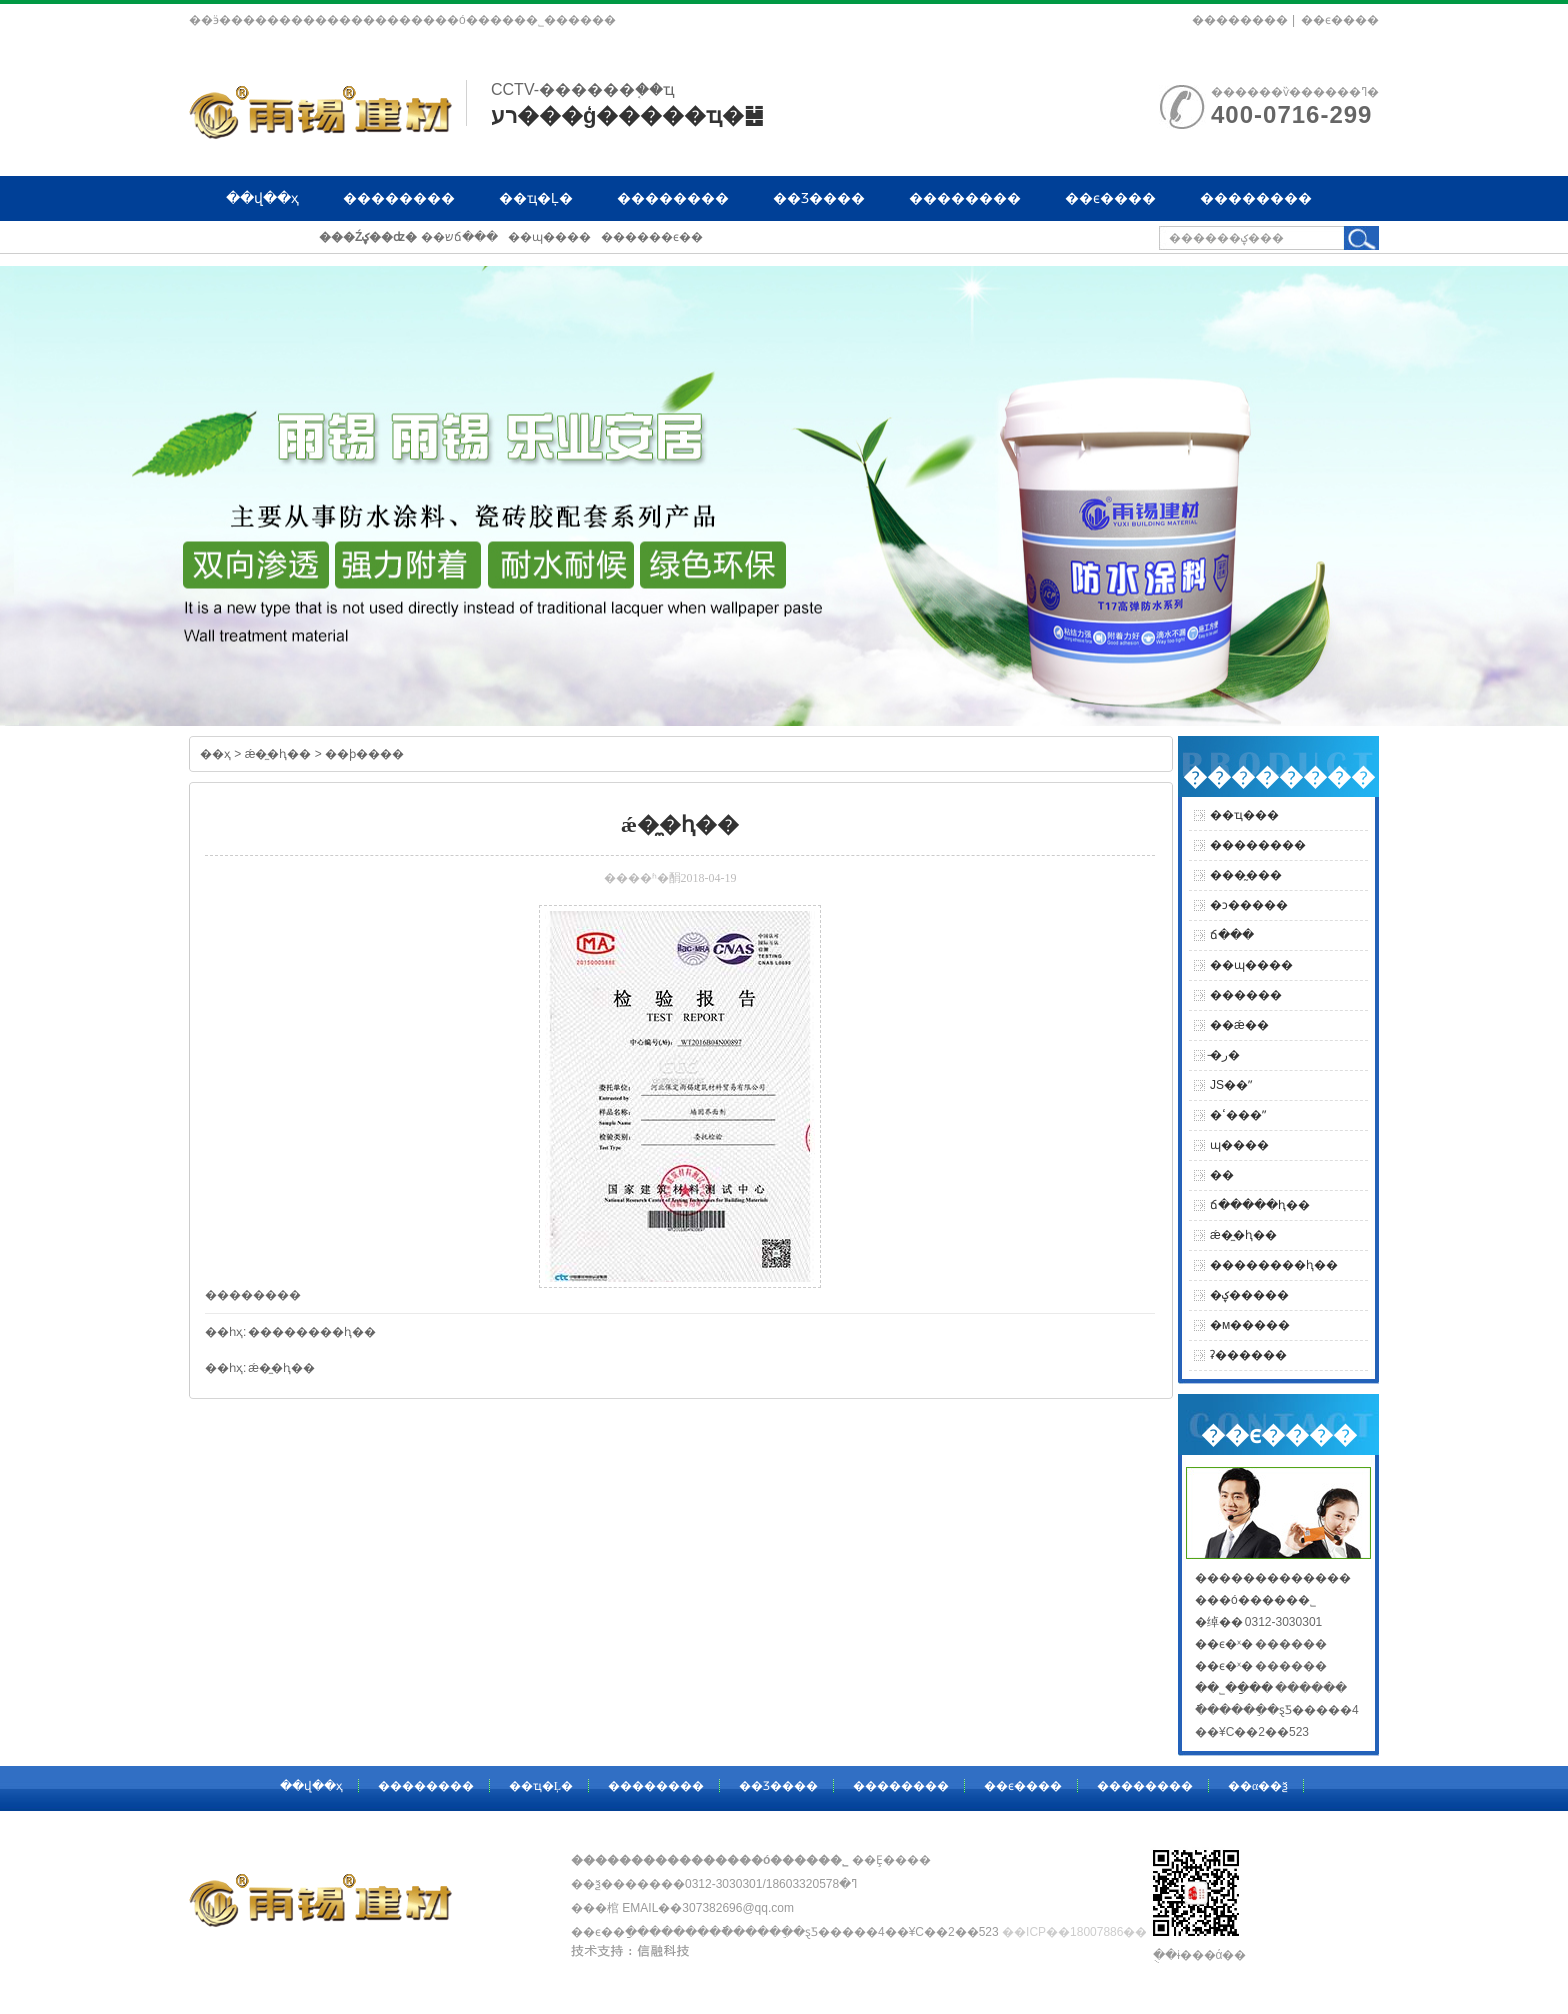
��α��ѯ (261, 243)
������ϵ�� (652, 237)
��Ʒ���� (819, 198)
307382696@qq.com (738, 1908)
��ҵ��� (1244, 815)
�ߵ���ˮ (1238, 1115)
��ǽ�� (1239, 1025)
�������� (1240, 20)
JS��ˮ (1231, 1085)
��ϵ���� (1340, 20)
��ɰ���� (549, 237)
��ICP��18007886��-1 (1080, 1932)
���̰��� (1246, 875)
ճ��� (1232, 935)
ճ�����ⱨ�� (1260, 1205)
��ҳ (215, 754)
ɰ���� (1239, 1145)
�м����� (1250, 1325)
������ (1246, 995)
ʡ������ (1248, 1355)
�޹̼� (1222, 1175)
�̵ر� (1225, 1055)
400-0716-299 (1291, 114)
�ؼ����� (1249, 1295)
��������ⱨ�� (312, 1332)
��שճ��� (459, 237)
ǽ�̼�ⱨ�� (280, 754)
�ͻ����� (1249, 905)
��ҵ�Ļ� (536, 198)
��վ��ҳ (262, 198)
